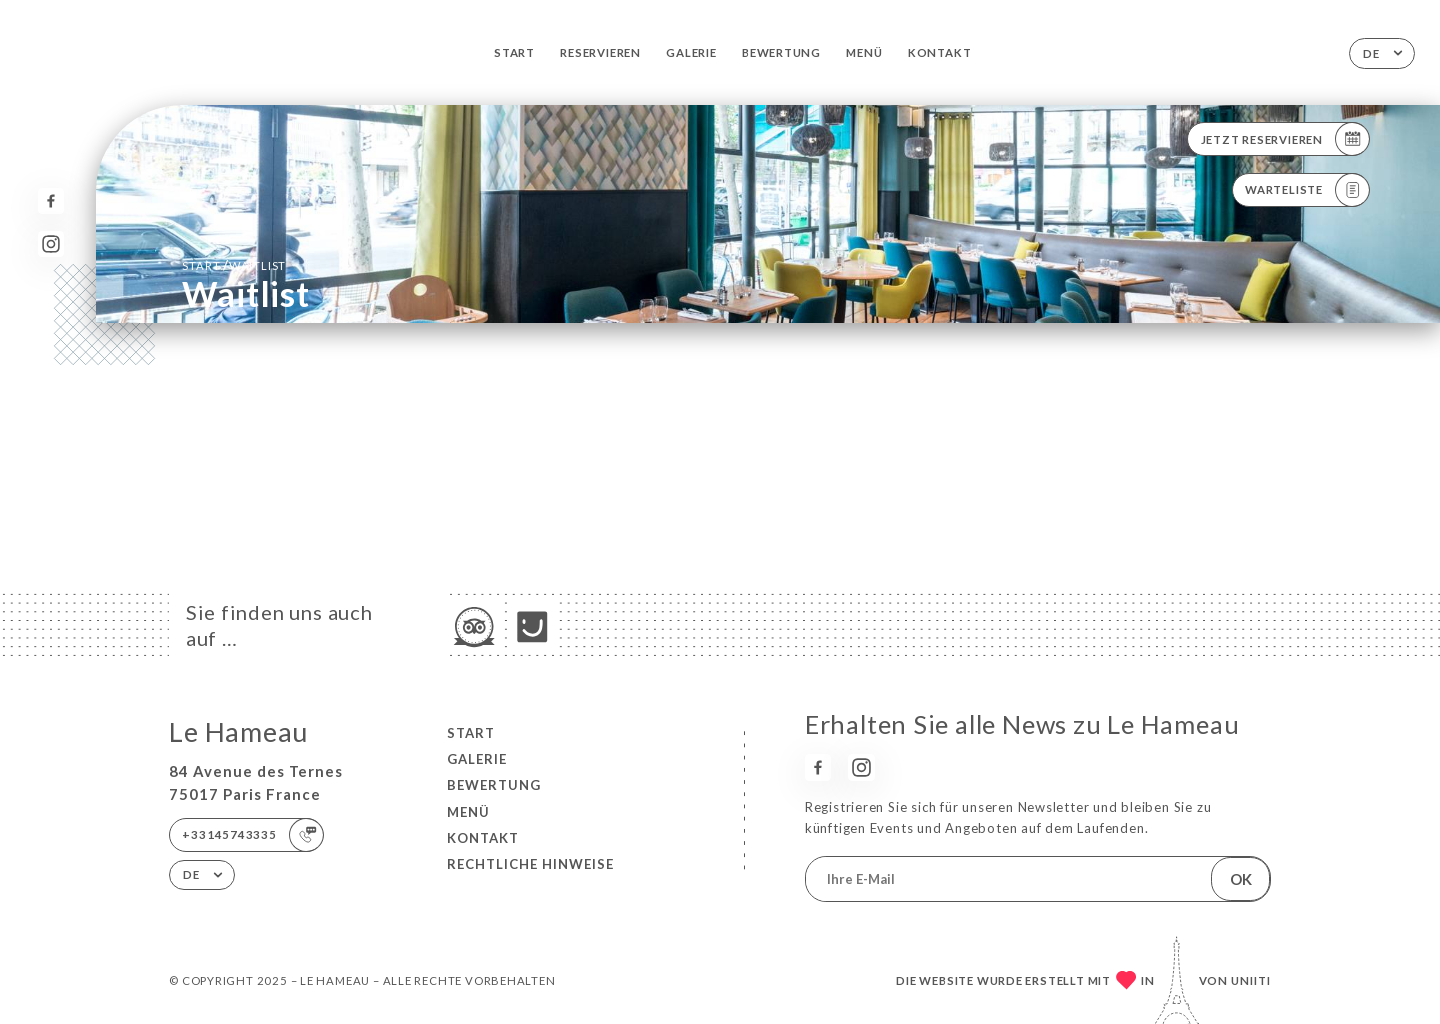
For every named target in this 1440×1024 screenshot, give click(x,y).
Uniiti (1251, 980)
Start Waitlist (234, 265)
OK (1241, 879)
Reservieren (600, 52)
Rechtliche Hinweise (530, 864)
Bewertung (781, 52)
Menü (864, 52)
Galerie (691, 52)
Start (514, 52)
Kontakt (940, 52)
